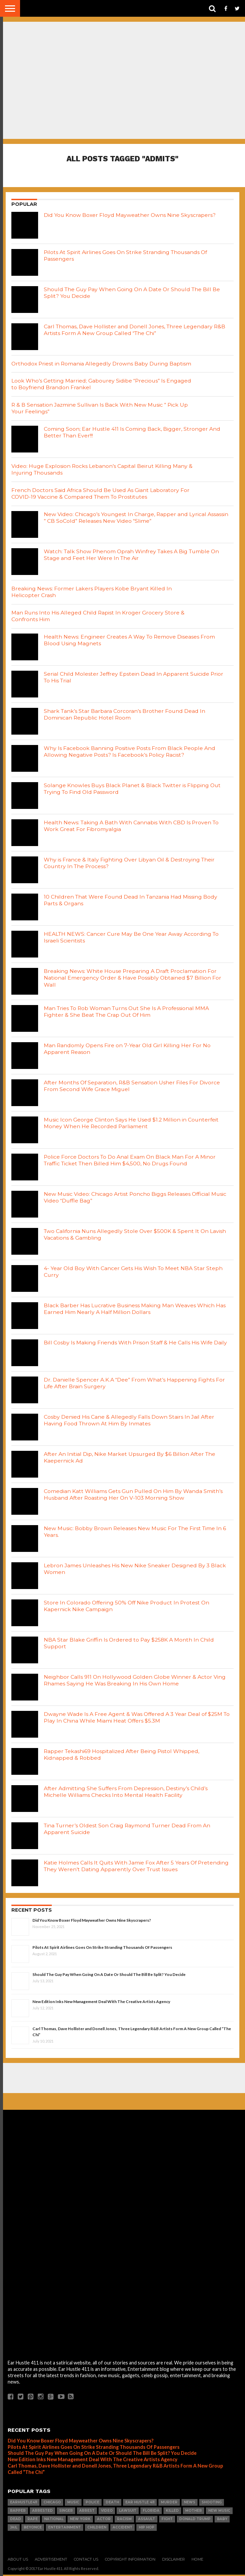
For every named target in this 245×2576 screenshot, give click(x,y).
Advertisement (51, 2561)
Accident (122, 2529)
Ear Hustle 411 (139, 2504)
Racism (124, 2520)
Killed (172, 2512)
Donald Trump (195, 2520)
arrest (87, 2512)
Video (107, 2512)
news (189, 2504)
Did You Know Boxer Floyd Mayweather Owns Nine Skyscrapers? (91, 1921)
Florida (151, 2512)
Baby (222, 2520)
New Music (219, 2512)
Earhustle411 (23, 2504)
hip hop (146, 2529)
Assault (146, 2520)
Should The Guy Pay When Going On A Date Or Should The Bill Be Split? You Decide (109, 1975)
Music (73, 2504)
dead (15, 2520)
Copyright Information (130, 2561)
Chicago (52, 2504)
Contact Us (86, 2561)
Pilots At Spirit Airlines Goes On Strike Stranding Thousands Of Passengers (102, 1948)
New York (80, 2520)
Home (197, 2561)
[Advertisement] (122, 2079)
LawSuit (127, 2512)
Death (112, 2504)
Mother (193, 2512)
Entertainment (64, 2529)
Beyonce (33, 2529)
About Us (18, 2561)
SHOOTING (212, 2504)
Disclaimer (173, 2561)
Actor (104, 2520)
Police (92, 2504)
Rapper (18, 2512)
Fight (167, 2520)
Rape (32, 2520)
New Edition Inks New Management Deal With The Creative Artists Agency (101, 2002)
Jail (13, 2529)
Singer (66, 2512)
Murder (169, 2504)
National (54, 2520)
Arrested (42, 2512)
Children (96, 2529)
